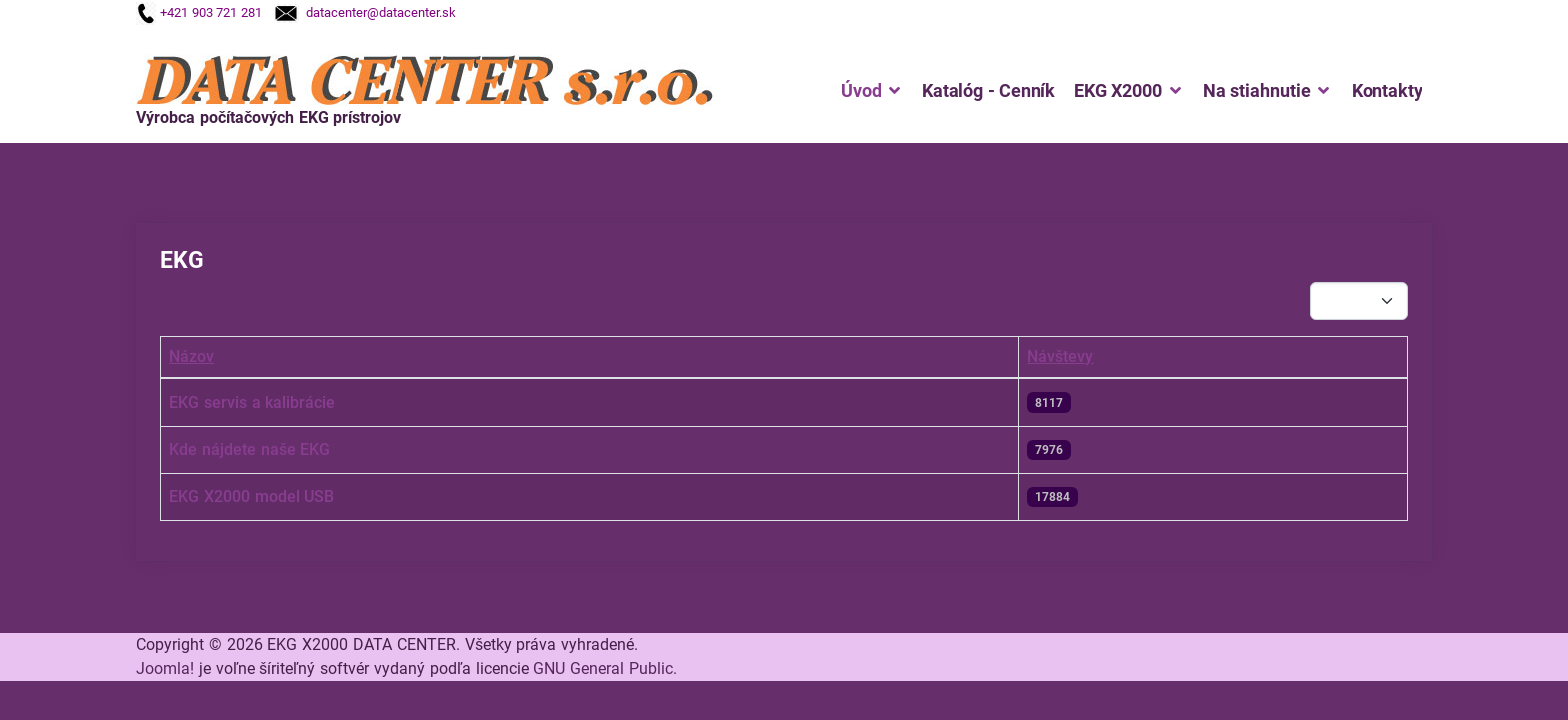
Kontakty (1387, 91)
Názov (191, 356)
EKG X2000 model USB (251, 496)
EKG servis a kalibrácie (252, 402)
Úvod (861, 91)
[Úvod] (891, 91)
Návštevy (1060, 356)
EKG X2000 (1118, 91)
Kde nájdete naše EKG (249, 449)
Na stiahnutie (1257, 91)
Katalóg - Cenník (988, 91)
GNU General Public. (605, 668)
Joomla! (165, 668)
